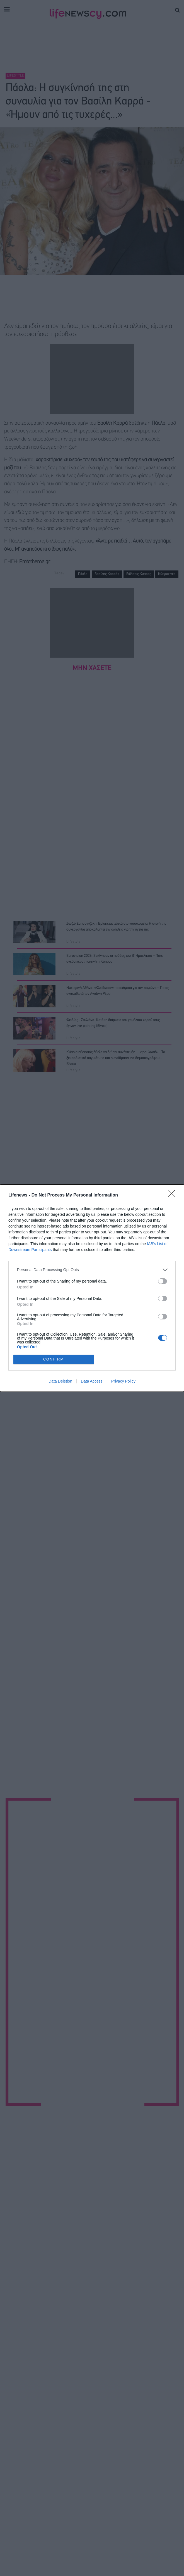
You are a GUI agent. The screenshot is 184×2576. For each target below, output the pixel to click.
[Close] (173, 1195)
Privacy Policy (123, 1381)
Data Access (92, 1381)
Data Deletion (60, 1381)
